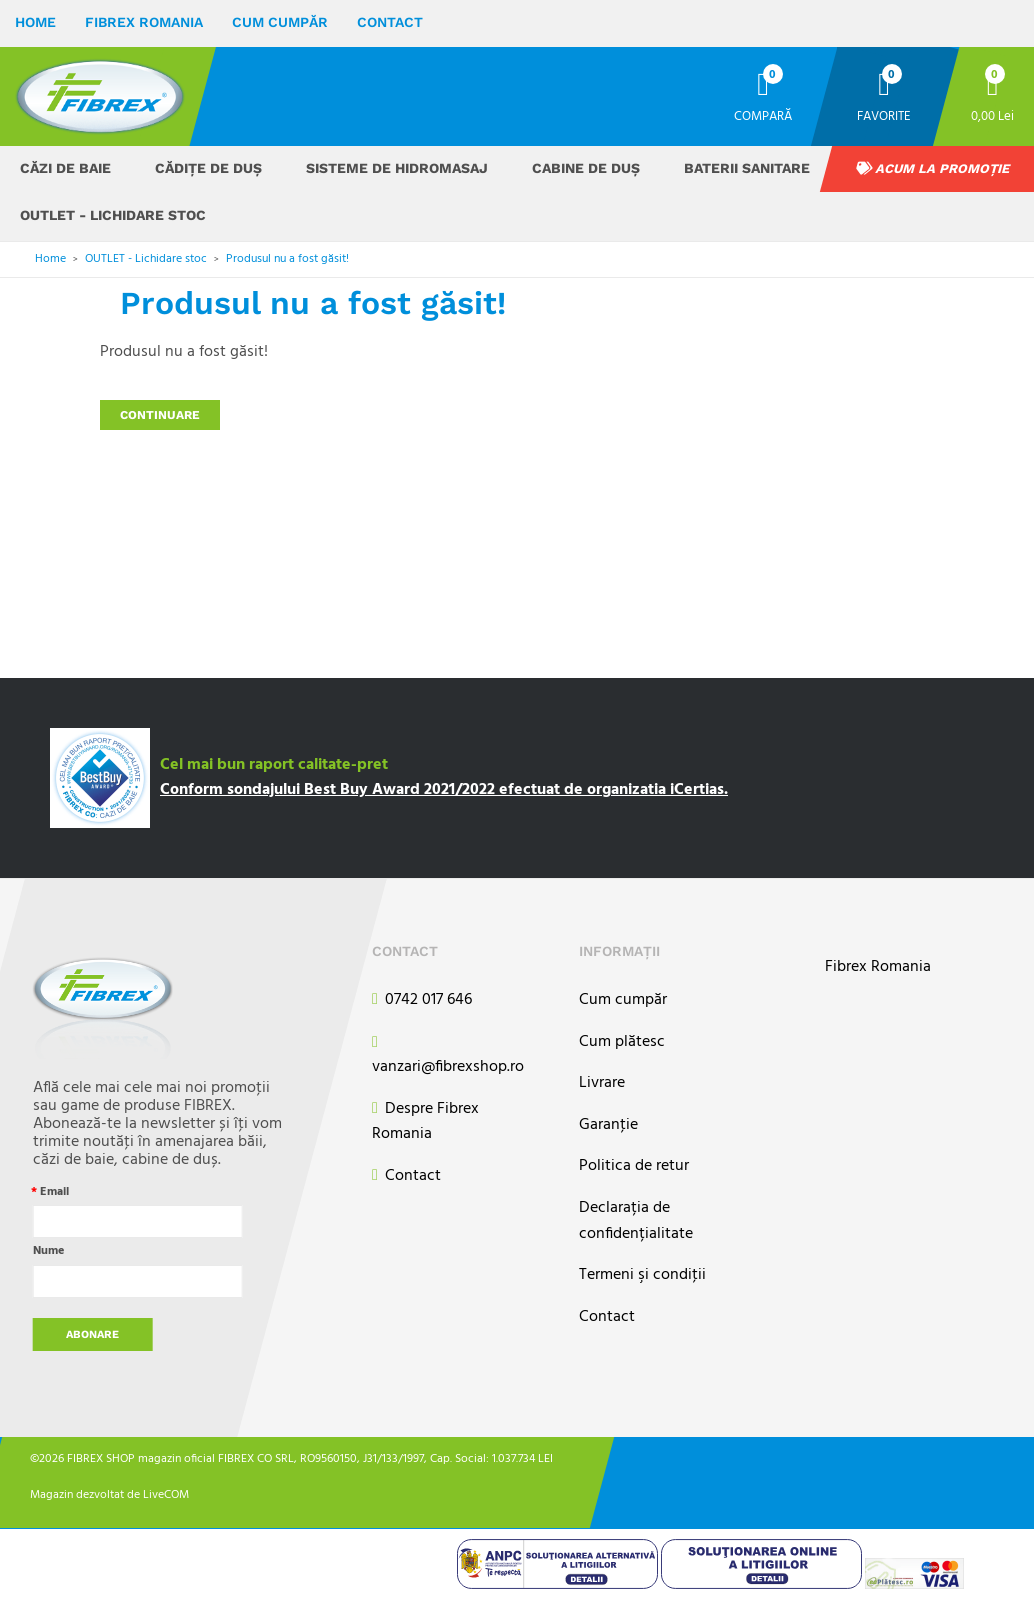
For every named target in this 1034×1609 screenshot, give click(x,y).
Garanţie (608, 1125)
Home (35, 22)
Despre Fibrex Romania (425, 1122)
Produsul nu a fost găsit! (287, 259)
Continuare (160, 415)
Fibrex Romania (144, 22)
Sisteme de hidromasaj (397, 168)
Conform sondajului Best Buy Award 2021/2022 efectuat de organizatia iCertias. (444, 790)
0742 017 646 (422, 1000)
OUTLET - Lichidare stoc (113, 215)
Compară (763, 115)
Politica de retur (634, 1166)
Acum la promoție (933, 168)
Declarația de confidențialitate (636, 1221)
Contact (390, 22)
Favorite (884, 115)
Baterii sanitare (747, 168)
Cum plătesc (622, 1042)
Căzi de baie (65, 168)
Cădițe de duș (208, 168)
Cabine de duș (586, 168)
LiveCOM (166, 1495)
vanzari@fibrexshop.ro (448, 1055)
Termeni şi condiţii (642, 1275)
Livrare (602, 1083)
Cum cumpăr (280, 22)
